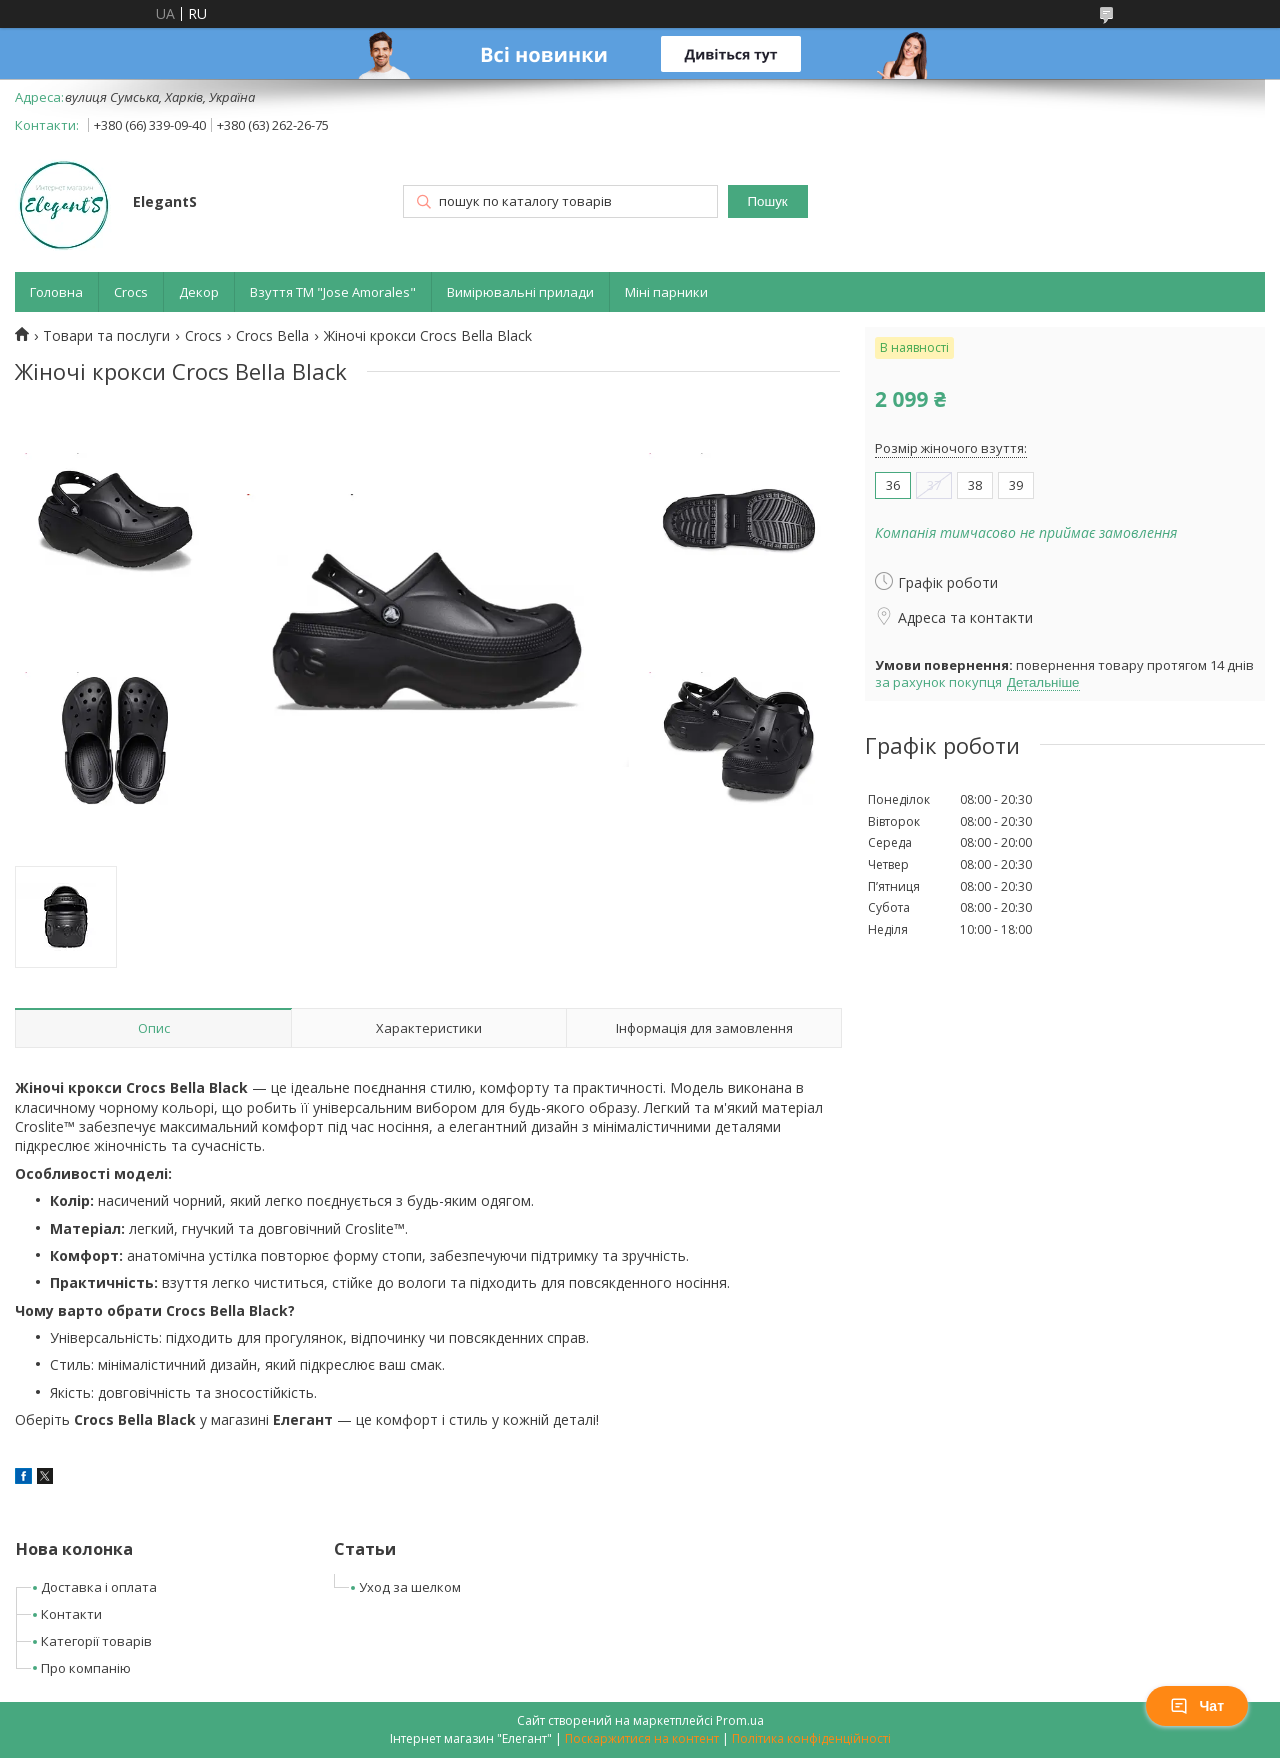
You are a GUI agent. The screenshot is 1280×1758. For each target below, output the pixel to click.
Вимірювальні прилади (520, 292)
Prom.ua (740, 1720)
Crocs (131, 292)
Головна (56, 292)
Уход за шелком (410, 1587)
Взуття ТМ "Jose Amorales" (333, 292)
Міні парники (666, 292)
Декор (199, 292)
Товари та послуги (106, 336)
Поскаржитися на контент (642, 1738)
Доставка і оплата (99, 1587)
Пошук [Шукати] (767, 201)
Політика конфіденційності (811, 1738)
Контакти (71, 1614)
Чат (1197, 1706)
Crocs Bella (272, 336)
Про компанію (86, 1668)
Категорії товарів (96, 1641)
